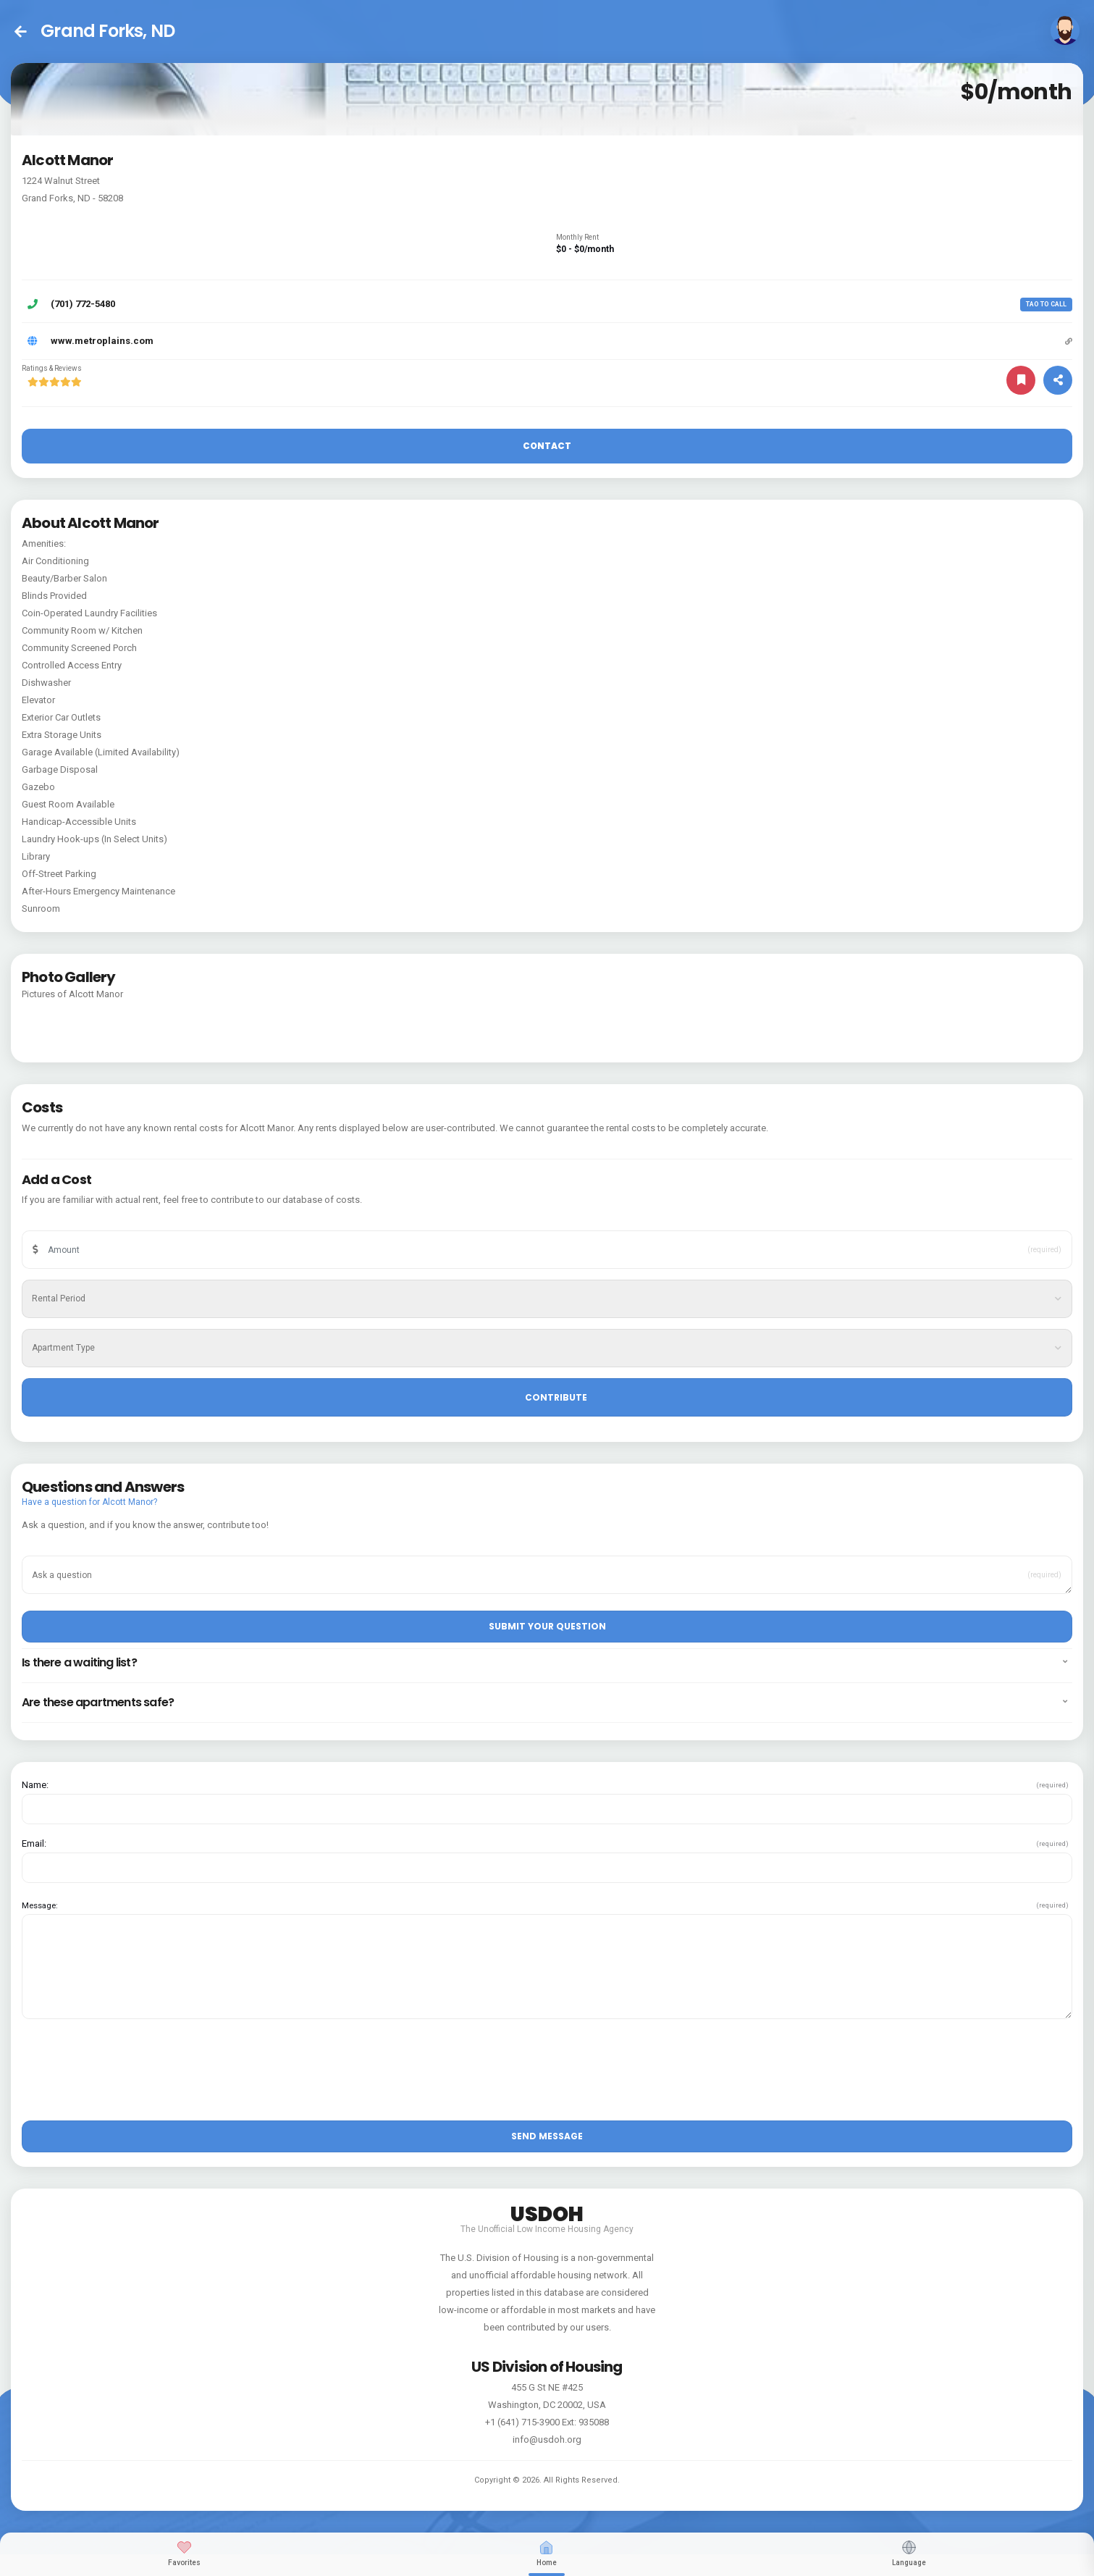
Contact (547, 446)
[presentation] (132, 2075)
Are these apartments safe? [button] (544, 1703)
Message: (40, 1905)
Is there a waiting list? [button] (544, 1663)
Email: (34, 1844)
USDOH (547, 2211)
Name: (35, 1785)
